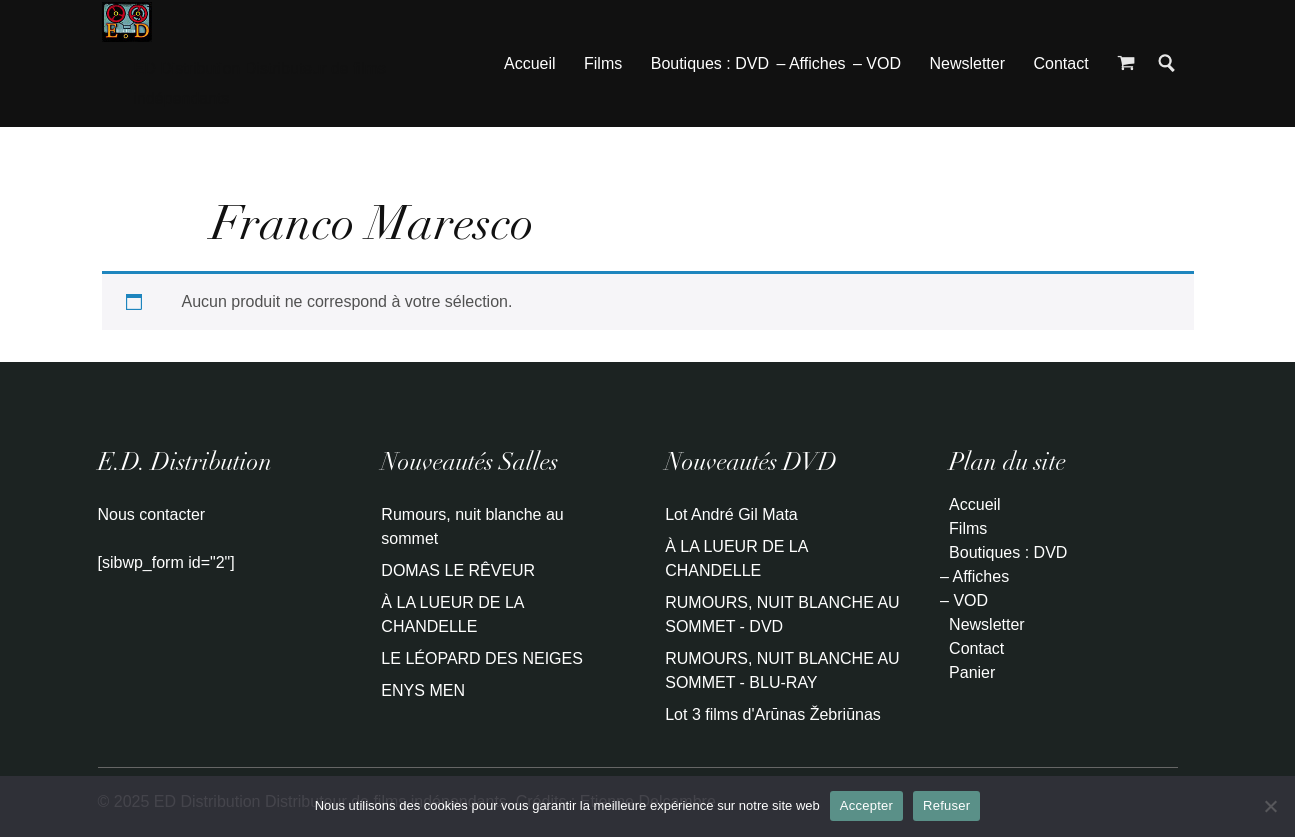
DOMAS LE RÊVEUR (458, 570)
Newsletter (967, 63)
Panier (972, 672)
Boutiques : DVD (710, 63)
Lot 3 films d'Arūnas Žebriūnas (773, 714)
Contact (1060, 63)
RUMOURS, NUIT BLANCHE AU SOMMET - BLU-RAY (782, 670)
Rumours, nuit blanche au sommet (472, 526)
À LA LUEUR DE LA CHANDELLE (452, 614)
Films (603, 63)
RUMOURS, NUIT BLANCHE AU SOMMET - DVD (782, 614)
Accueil (530, 63)
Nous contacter (152, 514)
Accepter (866, 805)
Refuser (946, 805)
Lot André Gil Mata (731, 514)
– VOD (877, 63)
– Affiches (810, 63)
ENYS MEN (423, 690)
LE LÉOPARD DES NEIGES (482, 658)
